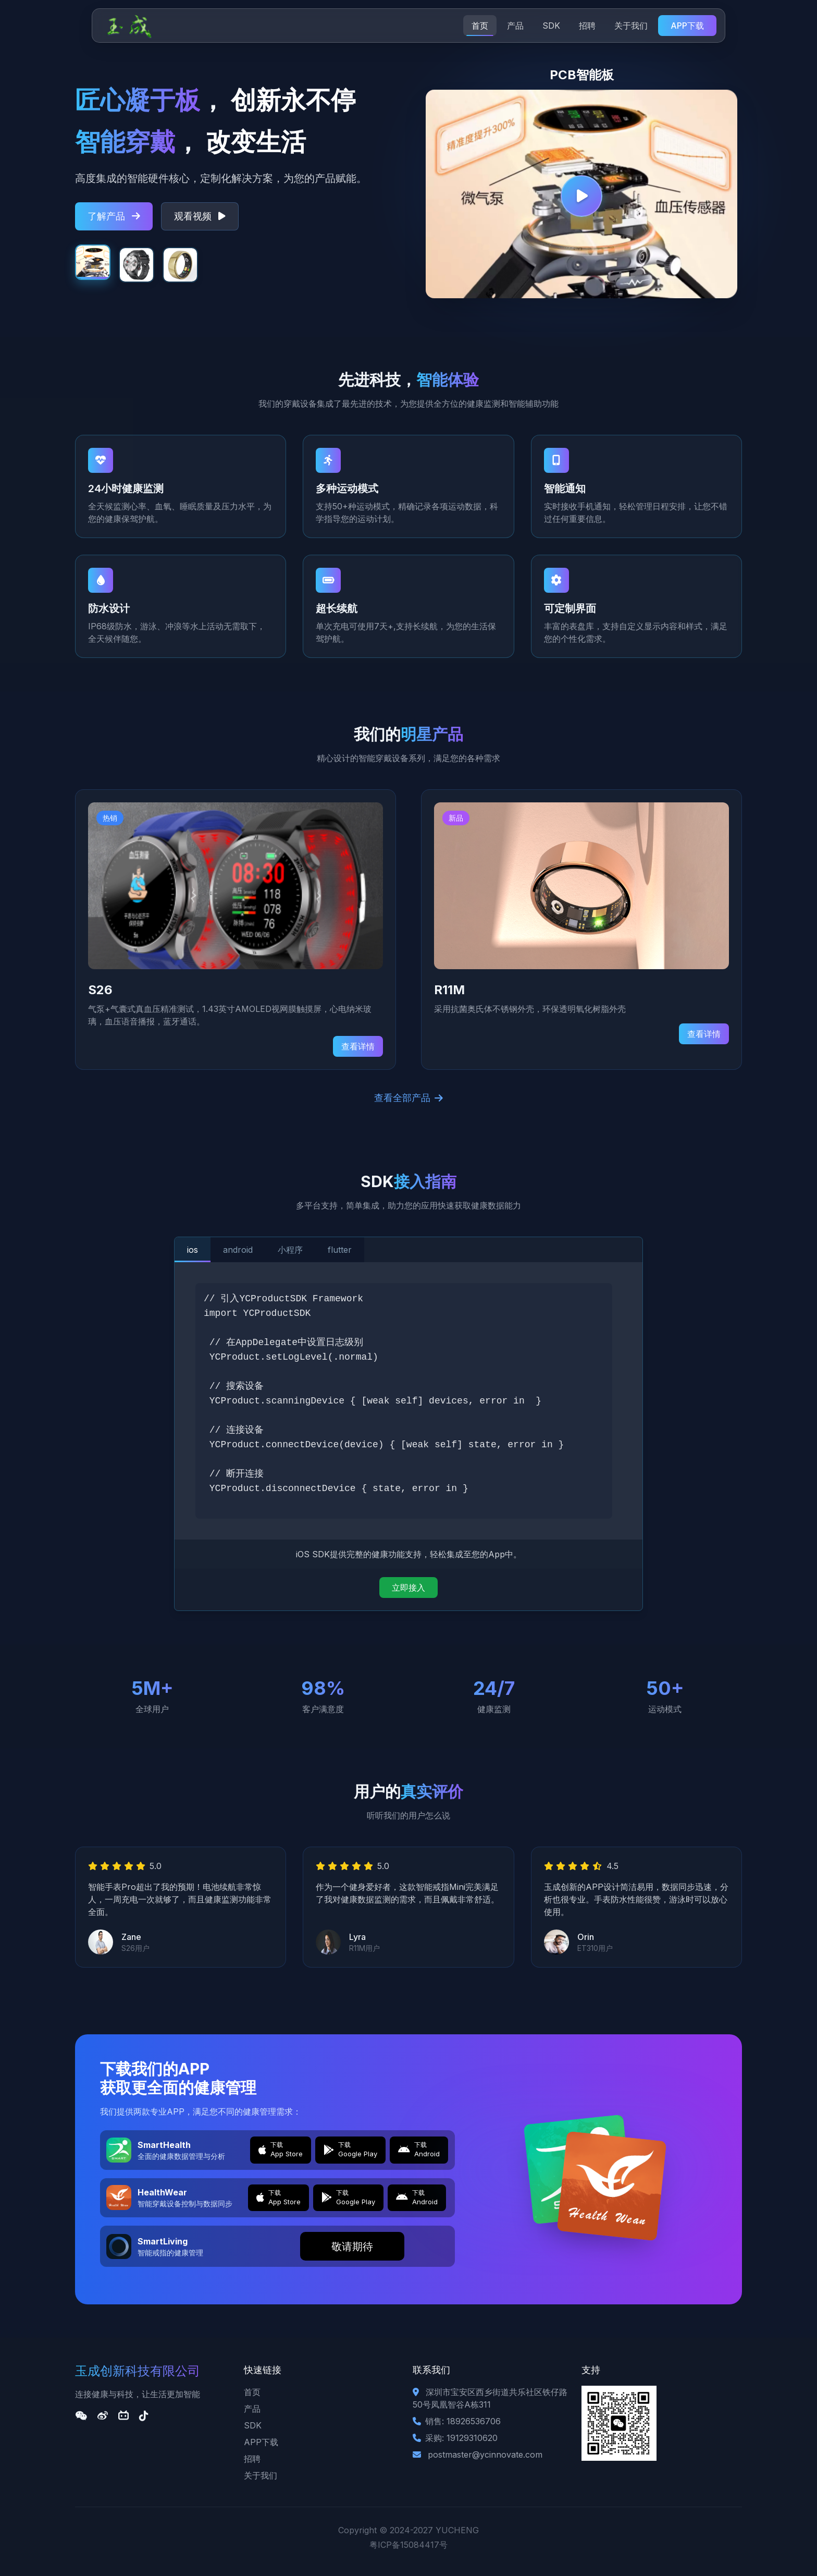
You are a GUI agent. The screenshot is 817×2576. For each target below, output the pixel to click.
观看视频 (200, 216)
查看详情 (358, 1046)
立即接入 (408, 1587)
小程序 (290, 1249)
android (238, 1249)
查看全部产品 (408, 1097)
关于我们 (631, 25)
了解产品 (114, 216)
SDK (551, 25)
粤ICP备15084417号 (408, 2545)
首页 (480, 25)
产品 (515, 25)
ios (192, 1249)
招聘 (587, 25)
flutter (340, 1249)
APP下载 (687, 25)
